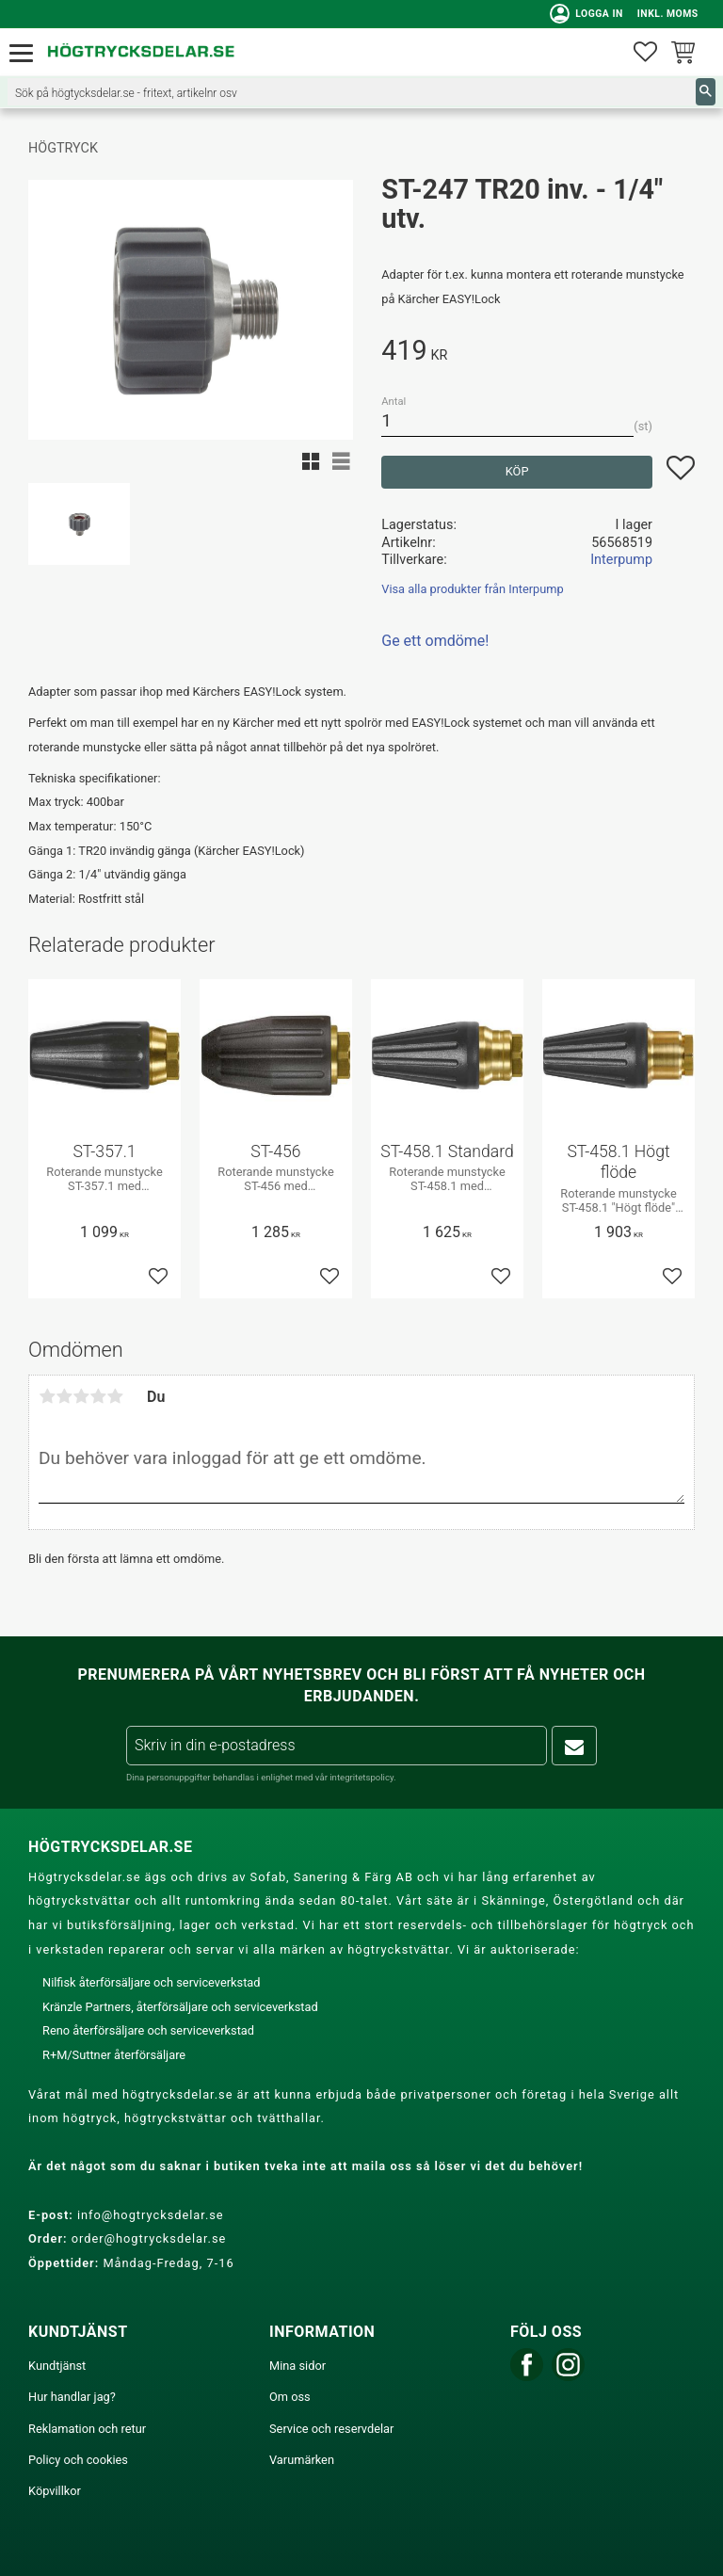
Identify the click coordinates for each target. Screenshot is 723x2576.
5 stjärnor (114, 1396)
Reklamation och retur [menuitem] (87, 2429)
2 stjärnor (64, 1396)
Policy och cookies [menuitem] (78, 2460)
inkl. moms (664, 14)
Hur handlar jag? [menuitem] (72, 2397)
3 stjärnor (80, 1396)
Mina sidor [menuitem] (297, 2366)
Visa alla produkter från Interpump (472, 589)
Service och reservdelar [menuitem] (331, 2429)
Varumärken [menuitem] (301, 2460)
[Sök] (705, 91)
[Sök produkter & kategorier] (352, 91)
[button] (25, 54)
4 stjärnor (97, 1396)
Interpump (621, 560)
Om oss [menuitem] (290, 2397)
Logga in (583, 14)
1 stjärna (47, 1396)
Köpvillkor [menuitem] (54, 2491)
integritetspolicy (361, 1777)
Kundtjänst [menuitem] (57, 2366)
